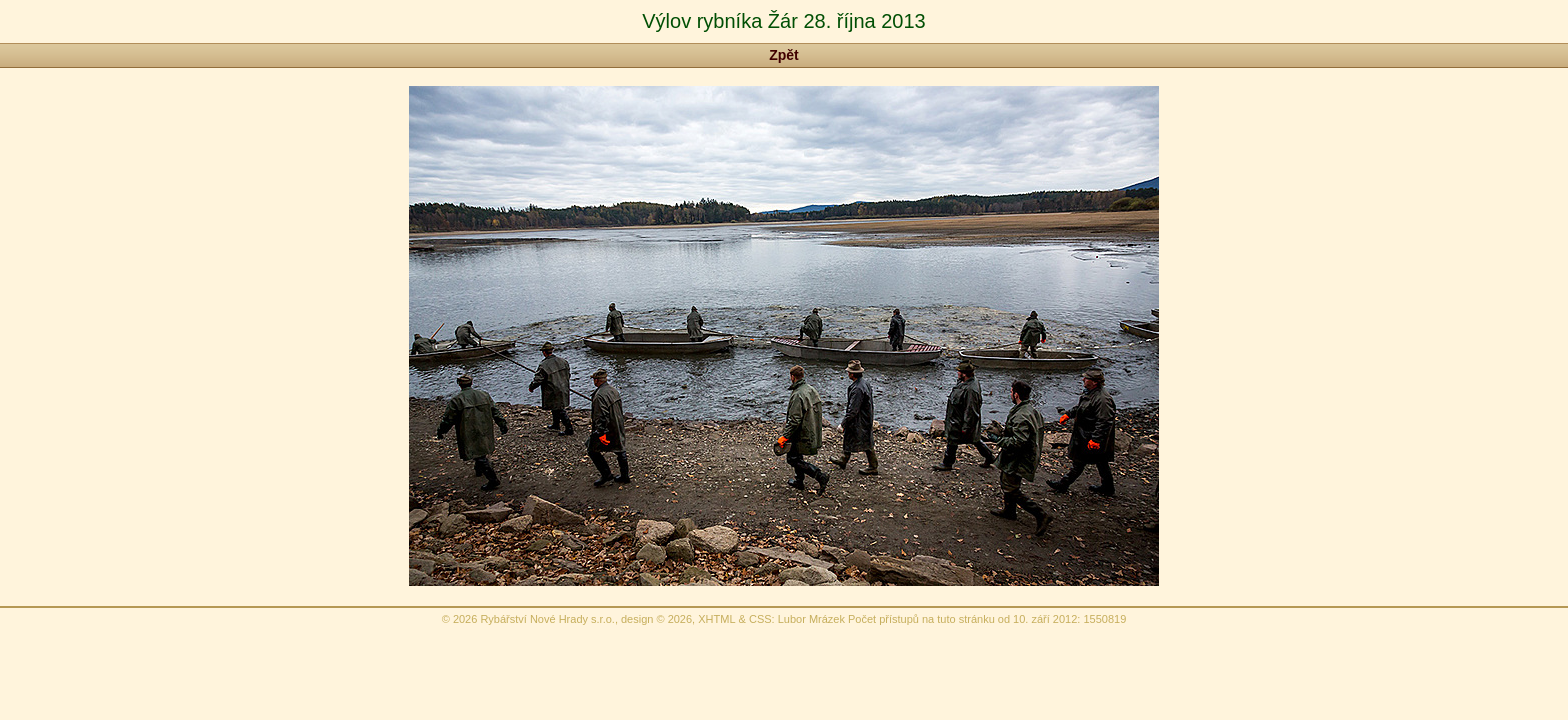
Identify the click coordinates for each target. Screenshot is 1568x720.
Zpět (784, 55)
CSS (760, 619)
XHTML (716, 619)
